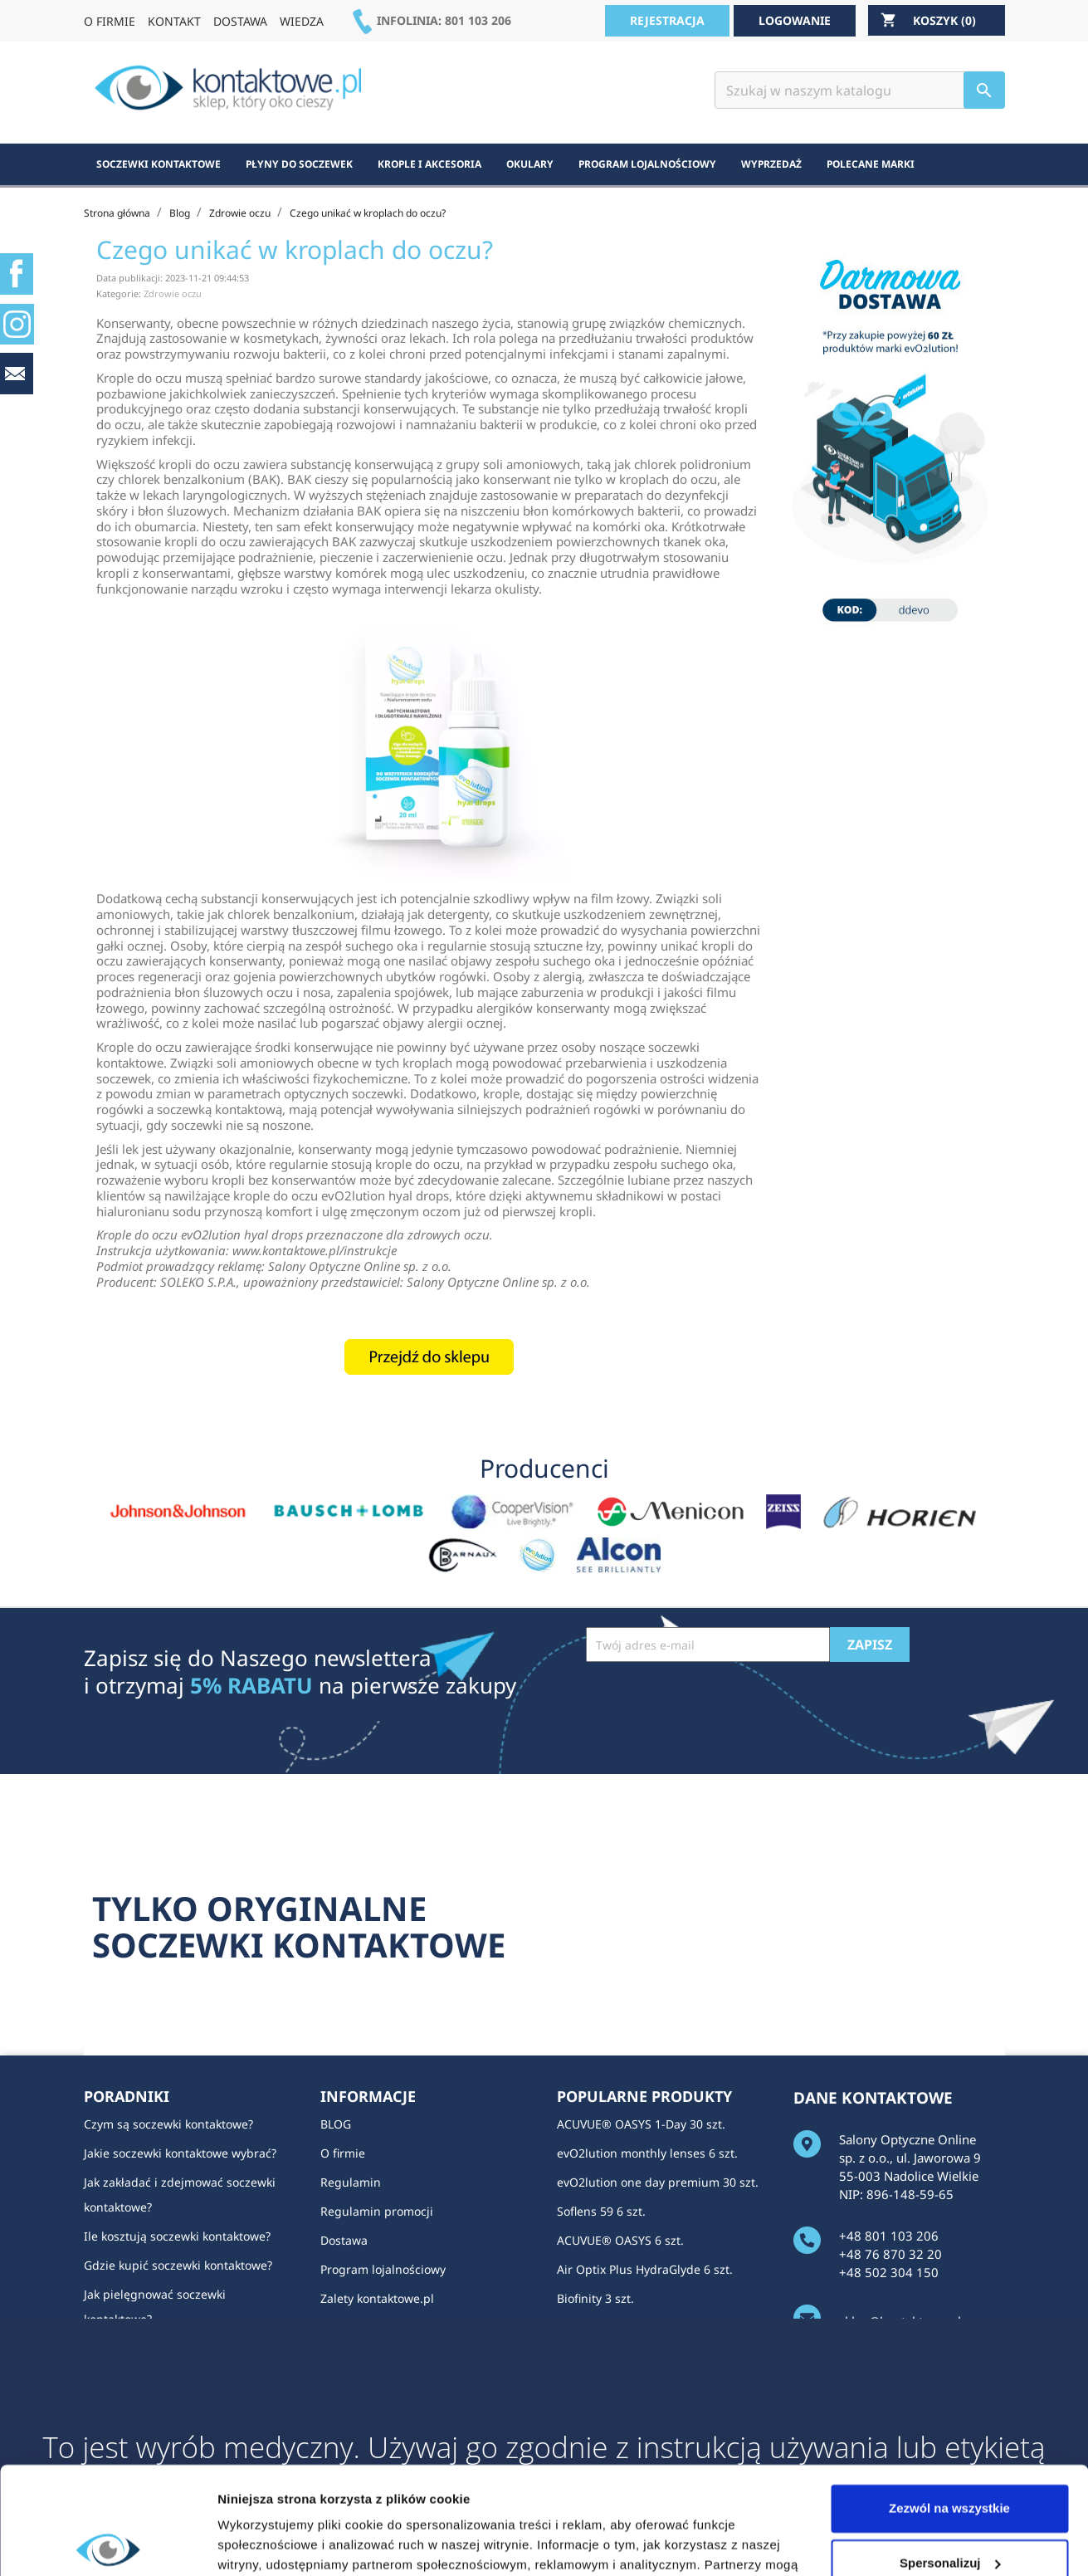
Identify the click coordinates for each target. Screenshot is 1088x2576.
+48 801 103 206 (889, 2235)
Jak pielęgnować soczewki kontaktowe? (155, 2306)
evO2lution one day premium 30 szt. (658, 2182)
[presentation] (712, 1702)
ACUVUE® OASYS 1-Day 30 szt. (641, 2124)
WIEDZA (302, 21)
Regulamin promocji (376, 2211)
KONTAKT (174, 21)
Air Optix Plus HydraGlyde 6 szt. (645, 2269)
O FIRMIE (109, 21)
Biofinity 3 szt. (595, 2298)
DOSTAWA (240, 21)
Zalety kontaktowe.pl (377, 2298)
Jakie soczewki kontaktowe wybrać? (180, 2153)
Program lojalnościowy (383, 2269)
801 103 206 (478, 20)
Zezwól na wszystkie (949, 2401)
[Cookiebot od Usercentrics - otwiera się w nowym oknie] (107, 2543)
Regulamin (350, 2182)
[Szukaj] (860, 90)
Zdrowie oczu (173, 293)
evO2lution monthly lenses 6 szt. (647, 2153)
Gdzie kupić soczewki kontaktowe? (178, 2265)
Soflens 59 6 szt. (601, 2211)
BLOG (335, 2124)
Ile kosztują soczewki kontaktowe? (177, 2236)
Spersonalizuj (950, 2455)
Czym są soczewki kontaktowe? (168, 2124)
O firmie (342, 2153)
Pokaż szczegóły (267, 2543)
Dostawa (344, 2240)
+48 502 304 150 (889, 2272)
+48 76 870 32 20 (890, 2254)
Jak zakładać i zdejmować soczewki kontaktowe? (180, 2194)
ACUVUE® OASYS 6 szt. (620, 2240)
